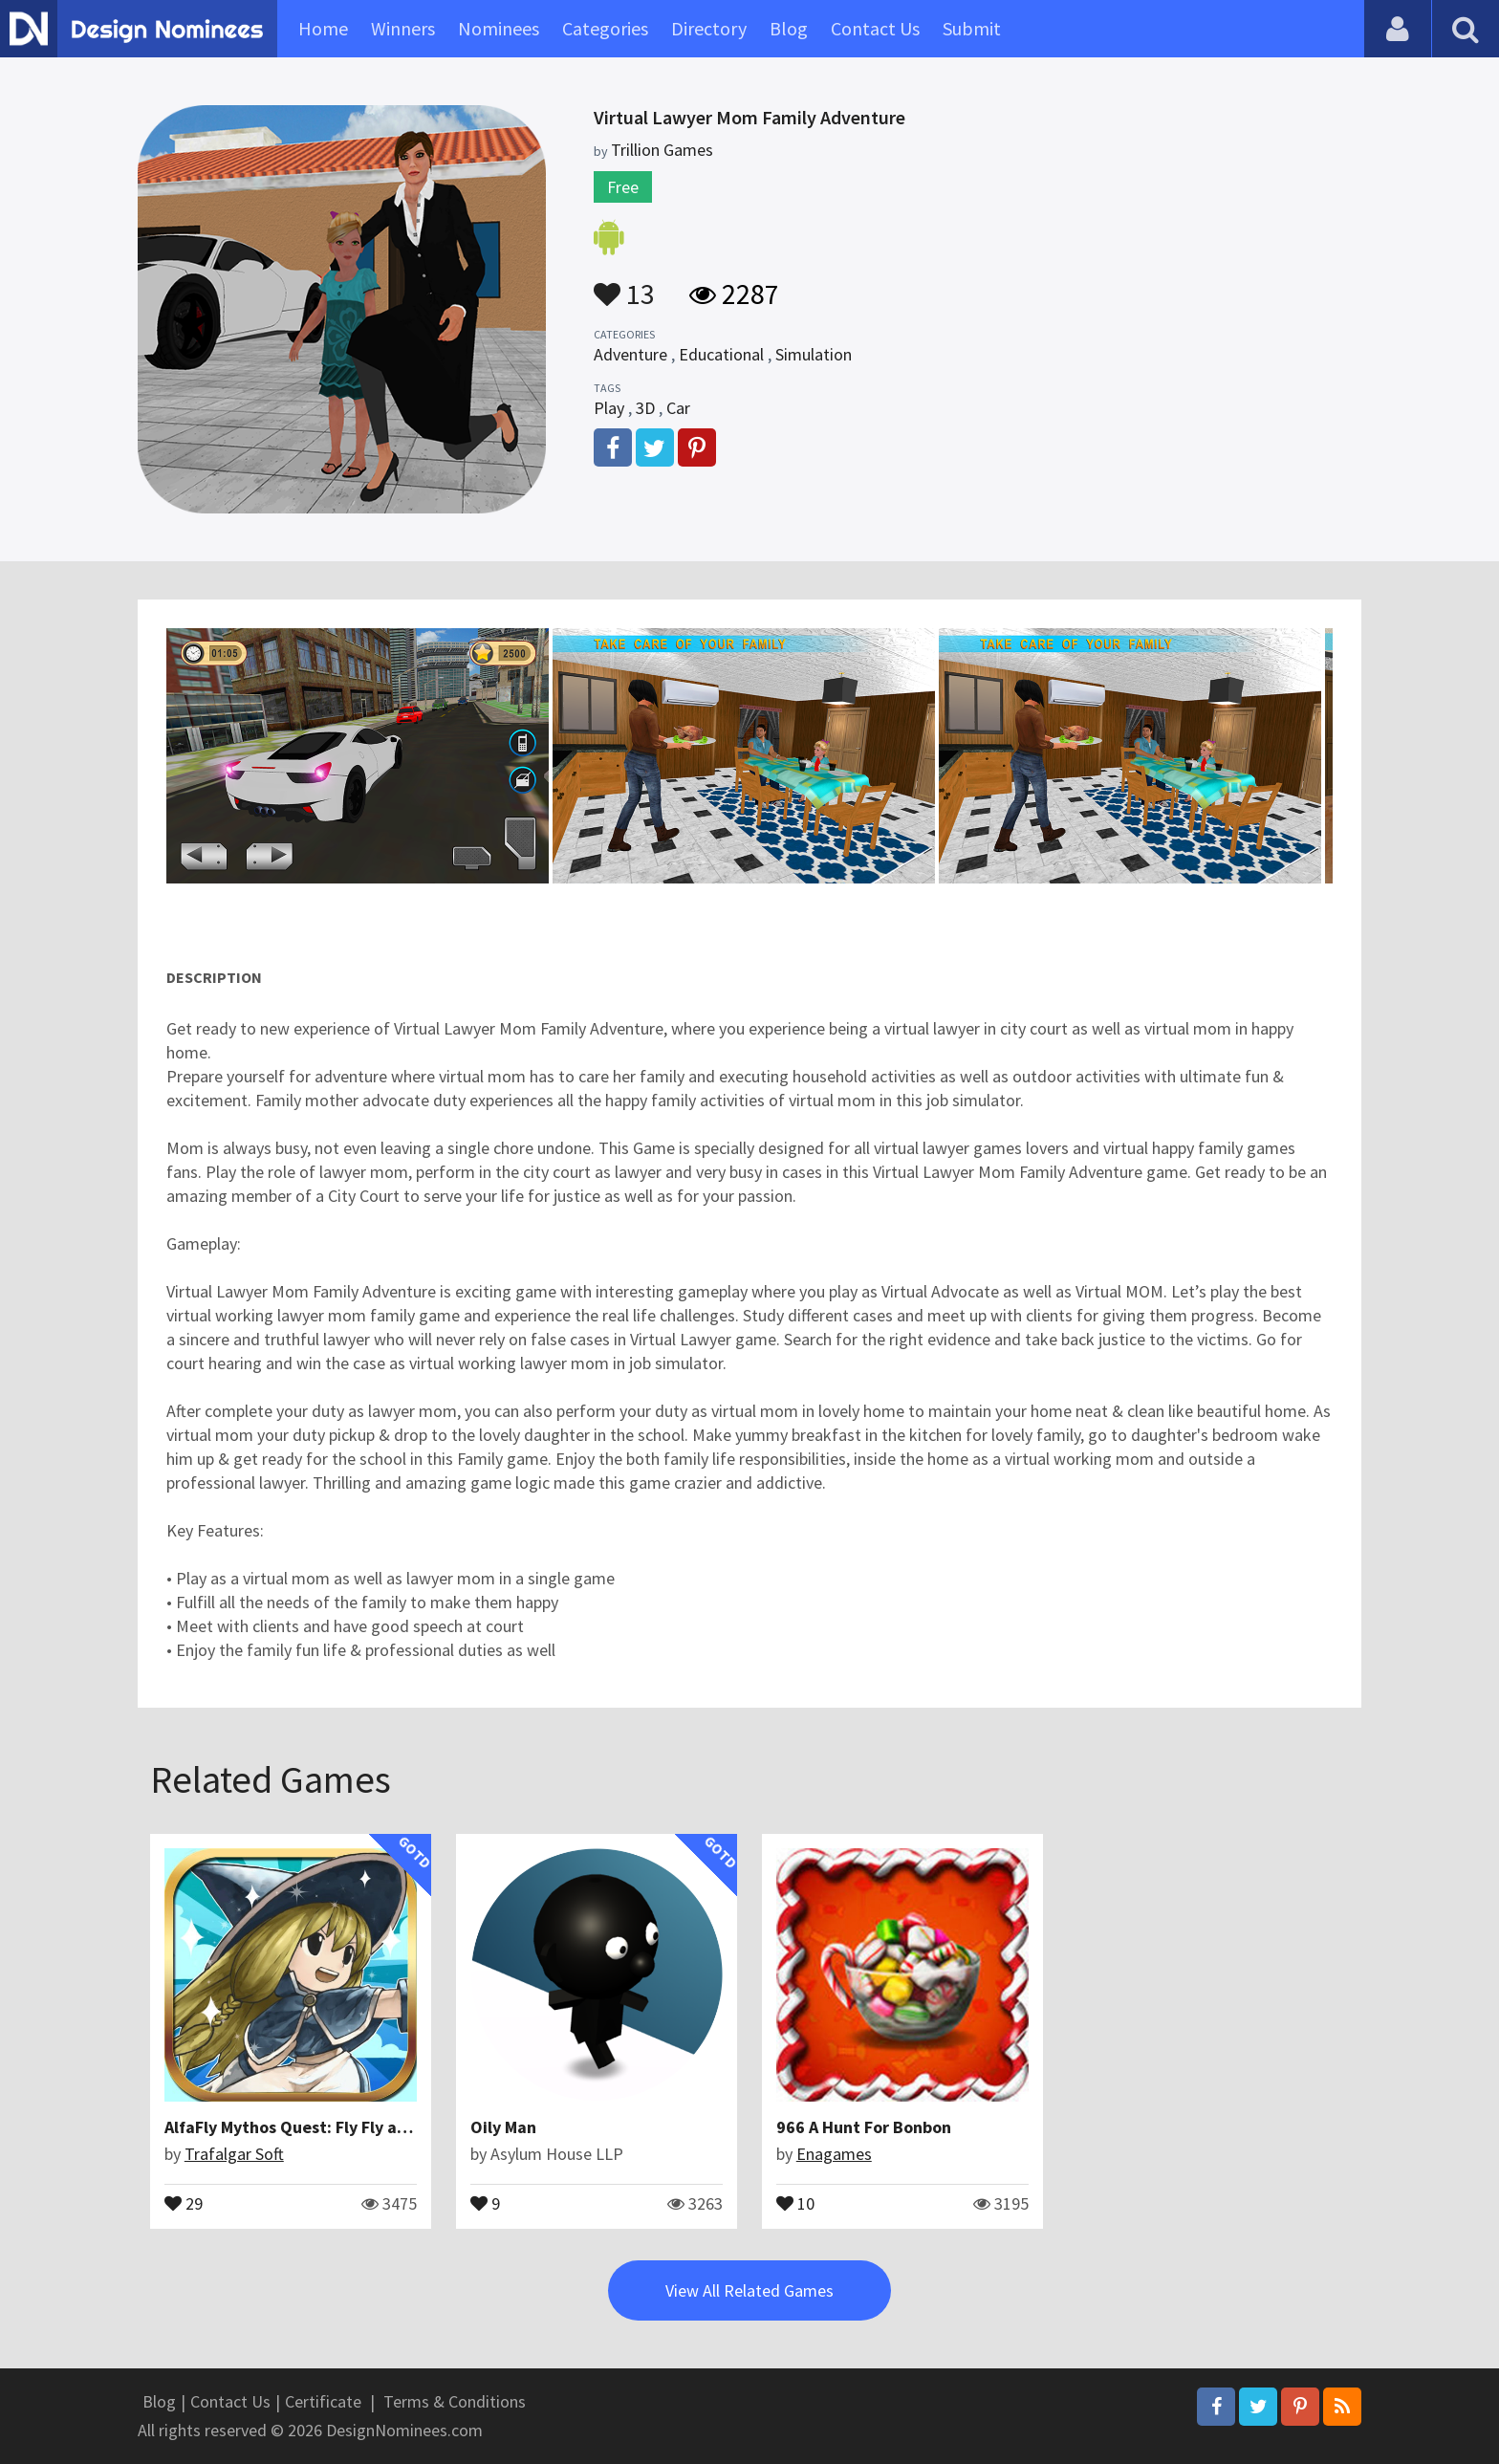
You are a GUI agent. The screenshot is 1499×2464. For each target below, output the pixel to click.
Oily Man (503, 2127)
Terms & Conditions (454, 2401)
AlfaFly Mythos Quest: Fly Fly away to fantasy (338, 2127)
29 (183, 2202)
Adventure (630, 354)
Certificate (323, 2401)
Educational (721, 354)
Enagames (834, 2154)
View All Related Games (749, 2290)
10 (795, 2202)
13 (624, 284)
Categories (605, 28)
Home (323, 28)
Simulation (813, 354)
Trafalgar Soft (234, 2154)
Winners (403, 28)
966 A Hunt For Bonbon (863, 2127)
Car (678, 408)
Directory (709, 28)
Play (609, 408)
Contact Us (875, 28)
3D (645, 408)
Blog (789, 28)
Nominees (498, 28)
